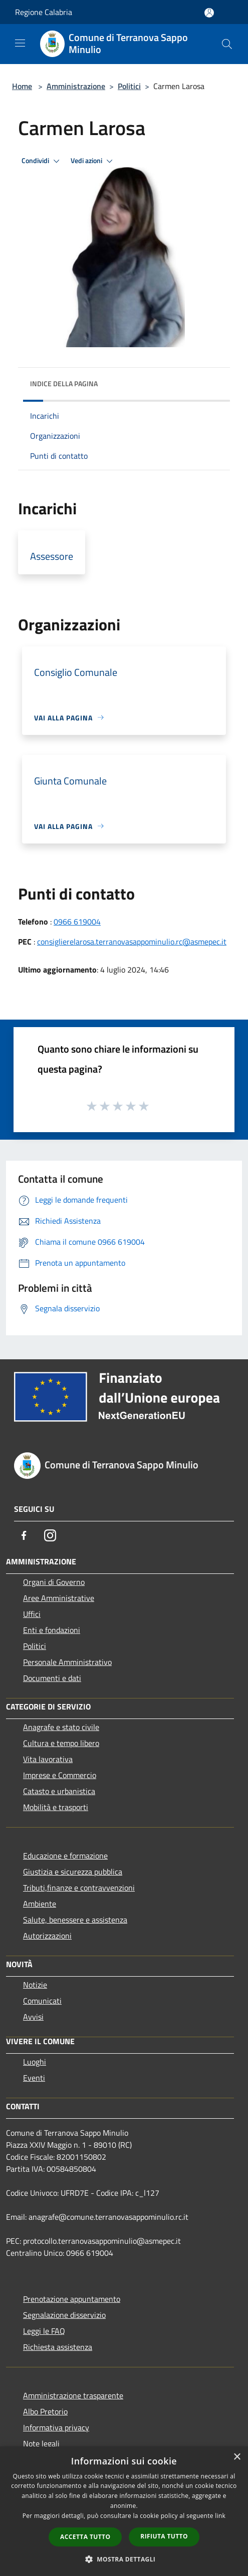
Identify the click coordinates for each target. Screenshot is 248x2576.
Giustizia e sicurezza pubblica (72, 1872)
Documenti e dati (52, 1678)
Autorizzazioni (47, 1936)
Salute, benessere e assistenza (75, 1920)
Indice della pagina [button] (64, 383)
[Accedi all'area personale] (209, 13)
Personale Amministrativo (67, 1662)
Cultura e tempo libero (61, 1743)
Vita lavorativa (48, 1759)
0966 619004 (77, 922)
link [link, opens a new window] (220, 2515)
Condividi (42, 161)
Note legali (41, 2443)
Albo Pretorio (45, 2411)
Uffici (32, 1614)
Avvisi (33, 2017)
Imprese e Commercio (59, 1775)
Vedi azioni (93, 161)
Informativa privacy (56, 2427)
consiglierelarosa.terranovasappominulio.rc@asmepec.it (131, 942)
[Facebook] (24, 1535)
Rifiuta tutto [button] (164, 2536)
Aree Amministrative (58, 1598)
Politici (129, 86)
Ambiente (39, 1904)
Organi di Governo (54, 1582)
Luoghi (34, 2062)
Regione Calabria (43, 12)
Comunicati (42, 2001)
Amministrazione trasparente (73, 2395)
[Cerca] (227, 44)
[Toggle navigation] (20, 43)
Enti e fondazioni (51, 1630)
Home (22, 86)
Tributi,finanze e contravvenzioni (79, 1888)
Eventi (34, 2078)
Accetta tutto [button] (85, 2536)
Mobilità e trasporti (55, 1807)
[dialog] (124, 2511)
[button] (124, 2559)
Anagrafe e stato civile (61, 1727)
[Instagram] (50, 1535)
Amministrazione (76, 86)
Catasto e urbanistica (59, 1791)
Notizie (35, 1985)
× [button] (236, 2457)
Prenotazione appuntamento (71, 2299)
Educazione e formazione (65, 1856)
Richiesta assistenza (57, 2347)
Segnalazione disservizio (64, 2315)
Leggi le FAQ (44, 2331)
